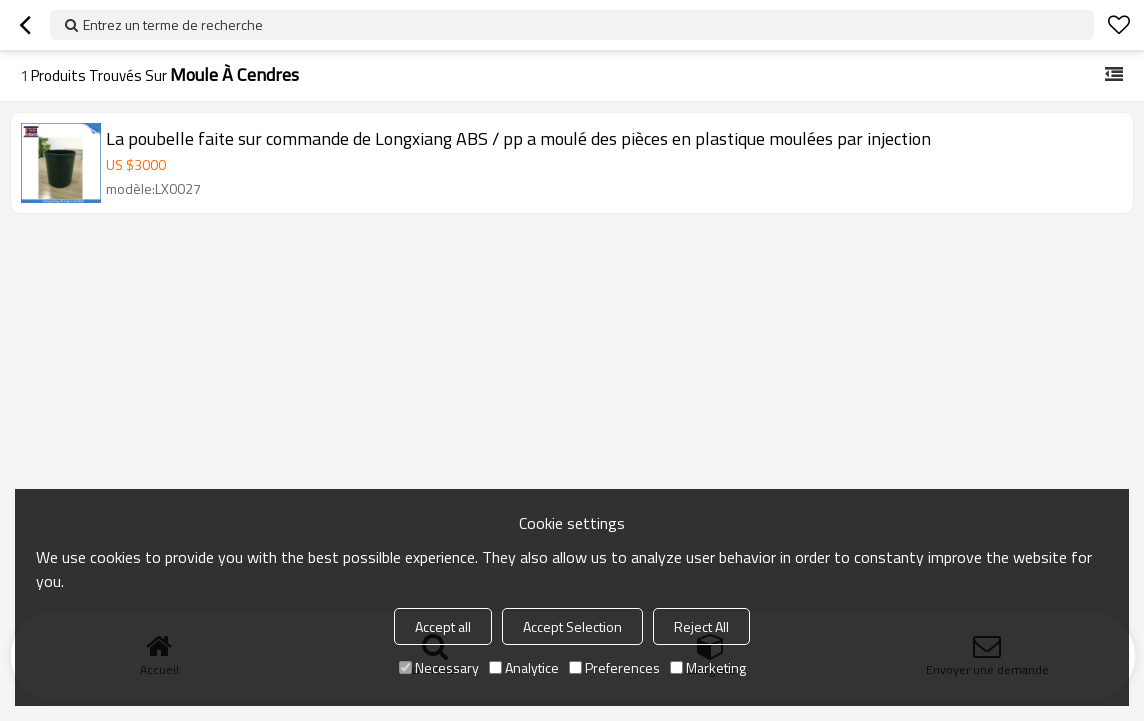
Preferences (614, 667)
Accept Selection (572, 626)
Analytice (524, 667)
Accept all (443, 626)
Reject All (701, 626)
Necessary (439, 667)
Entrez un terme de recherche (173, 24)
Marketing (708, 667)
